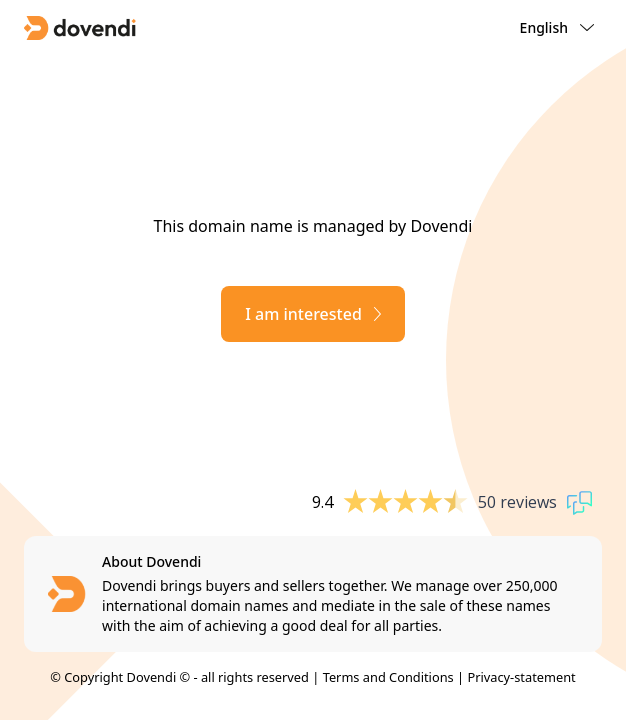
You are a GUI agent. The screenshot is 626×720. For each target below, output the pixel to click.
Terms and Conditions (388, 677)
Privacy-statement (521, 677)
